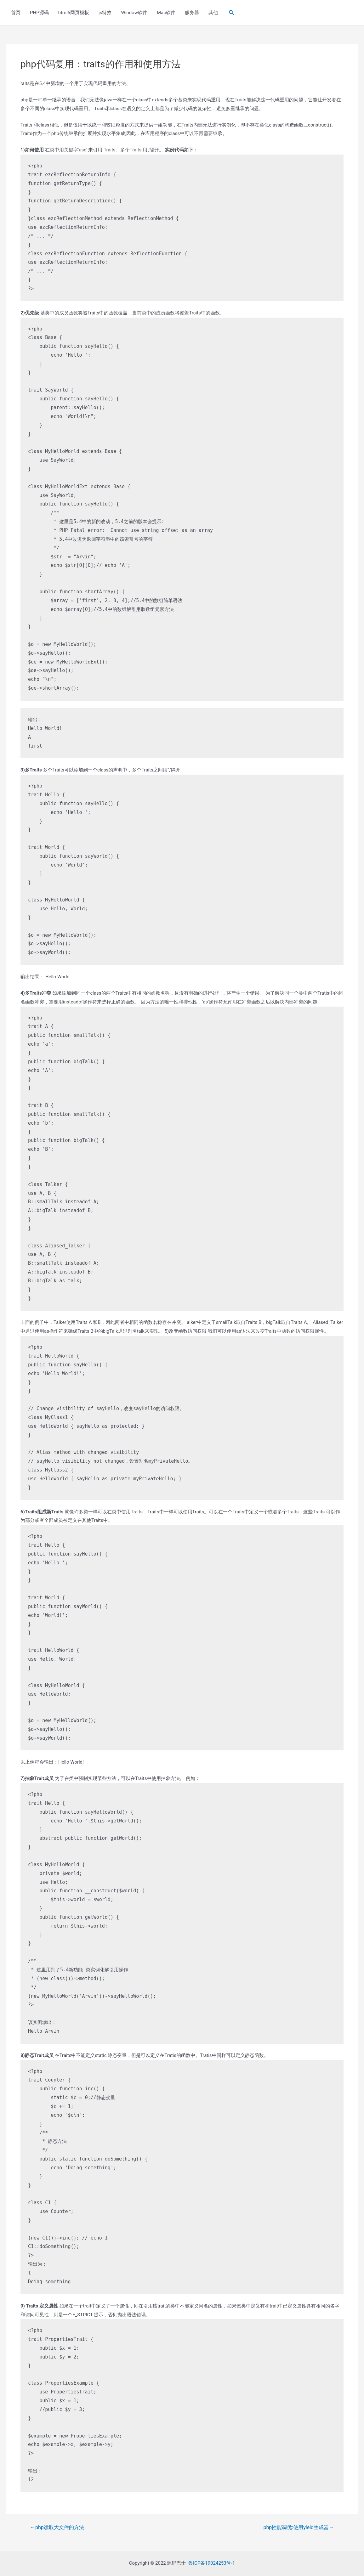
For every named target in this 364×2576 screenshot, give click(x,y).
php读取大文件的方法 (57, 2527)
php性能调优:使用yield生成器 (299, 2527)
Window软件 (134, 12)
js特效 (105, 12)
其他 (213, 12)
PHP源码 (39, 12)
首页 (15, 12)
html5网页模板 (73, 12)
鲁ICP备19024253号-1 (211, 2563)
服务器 (192, 12)
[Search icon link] (232, 13)
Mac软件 (166, 12)
